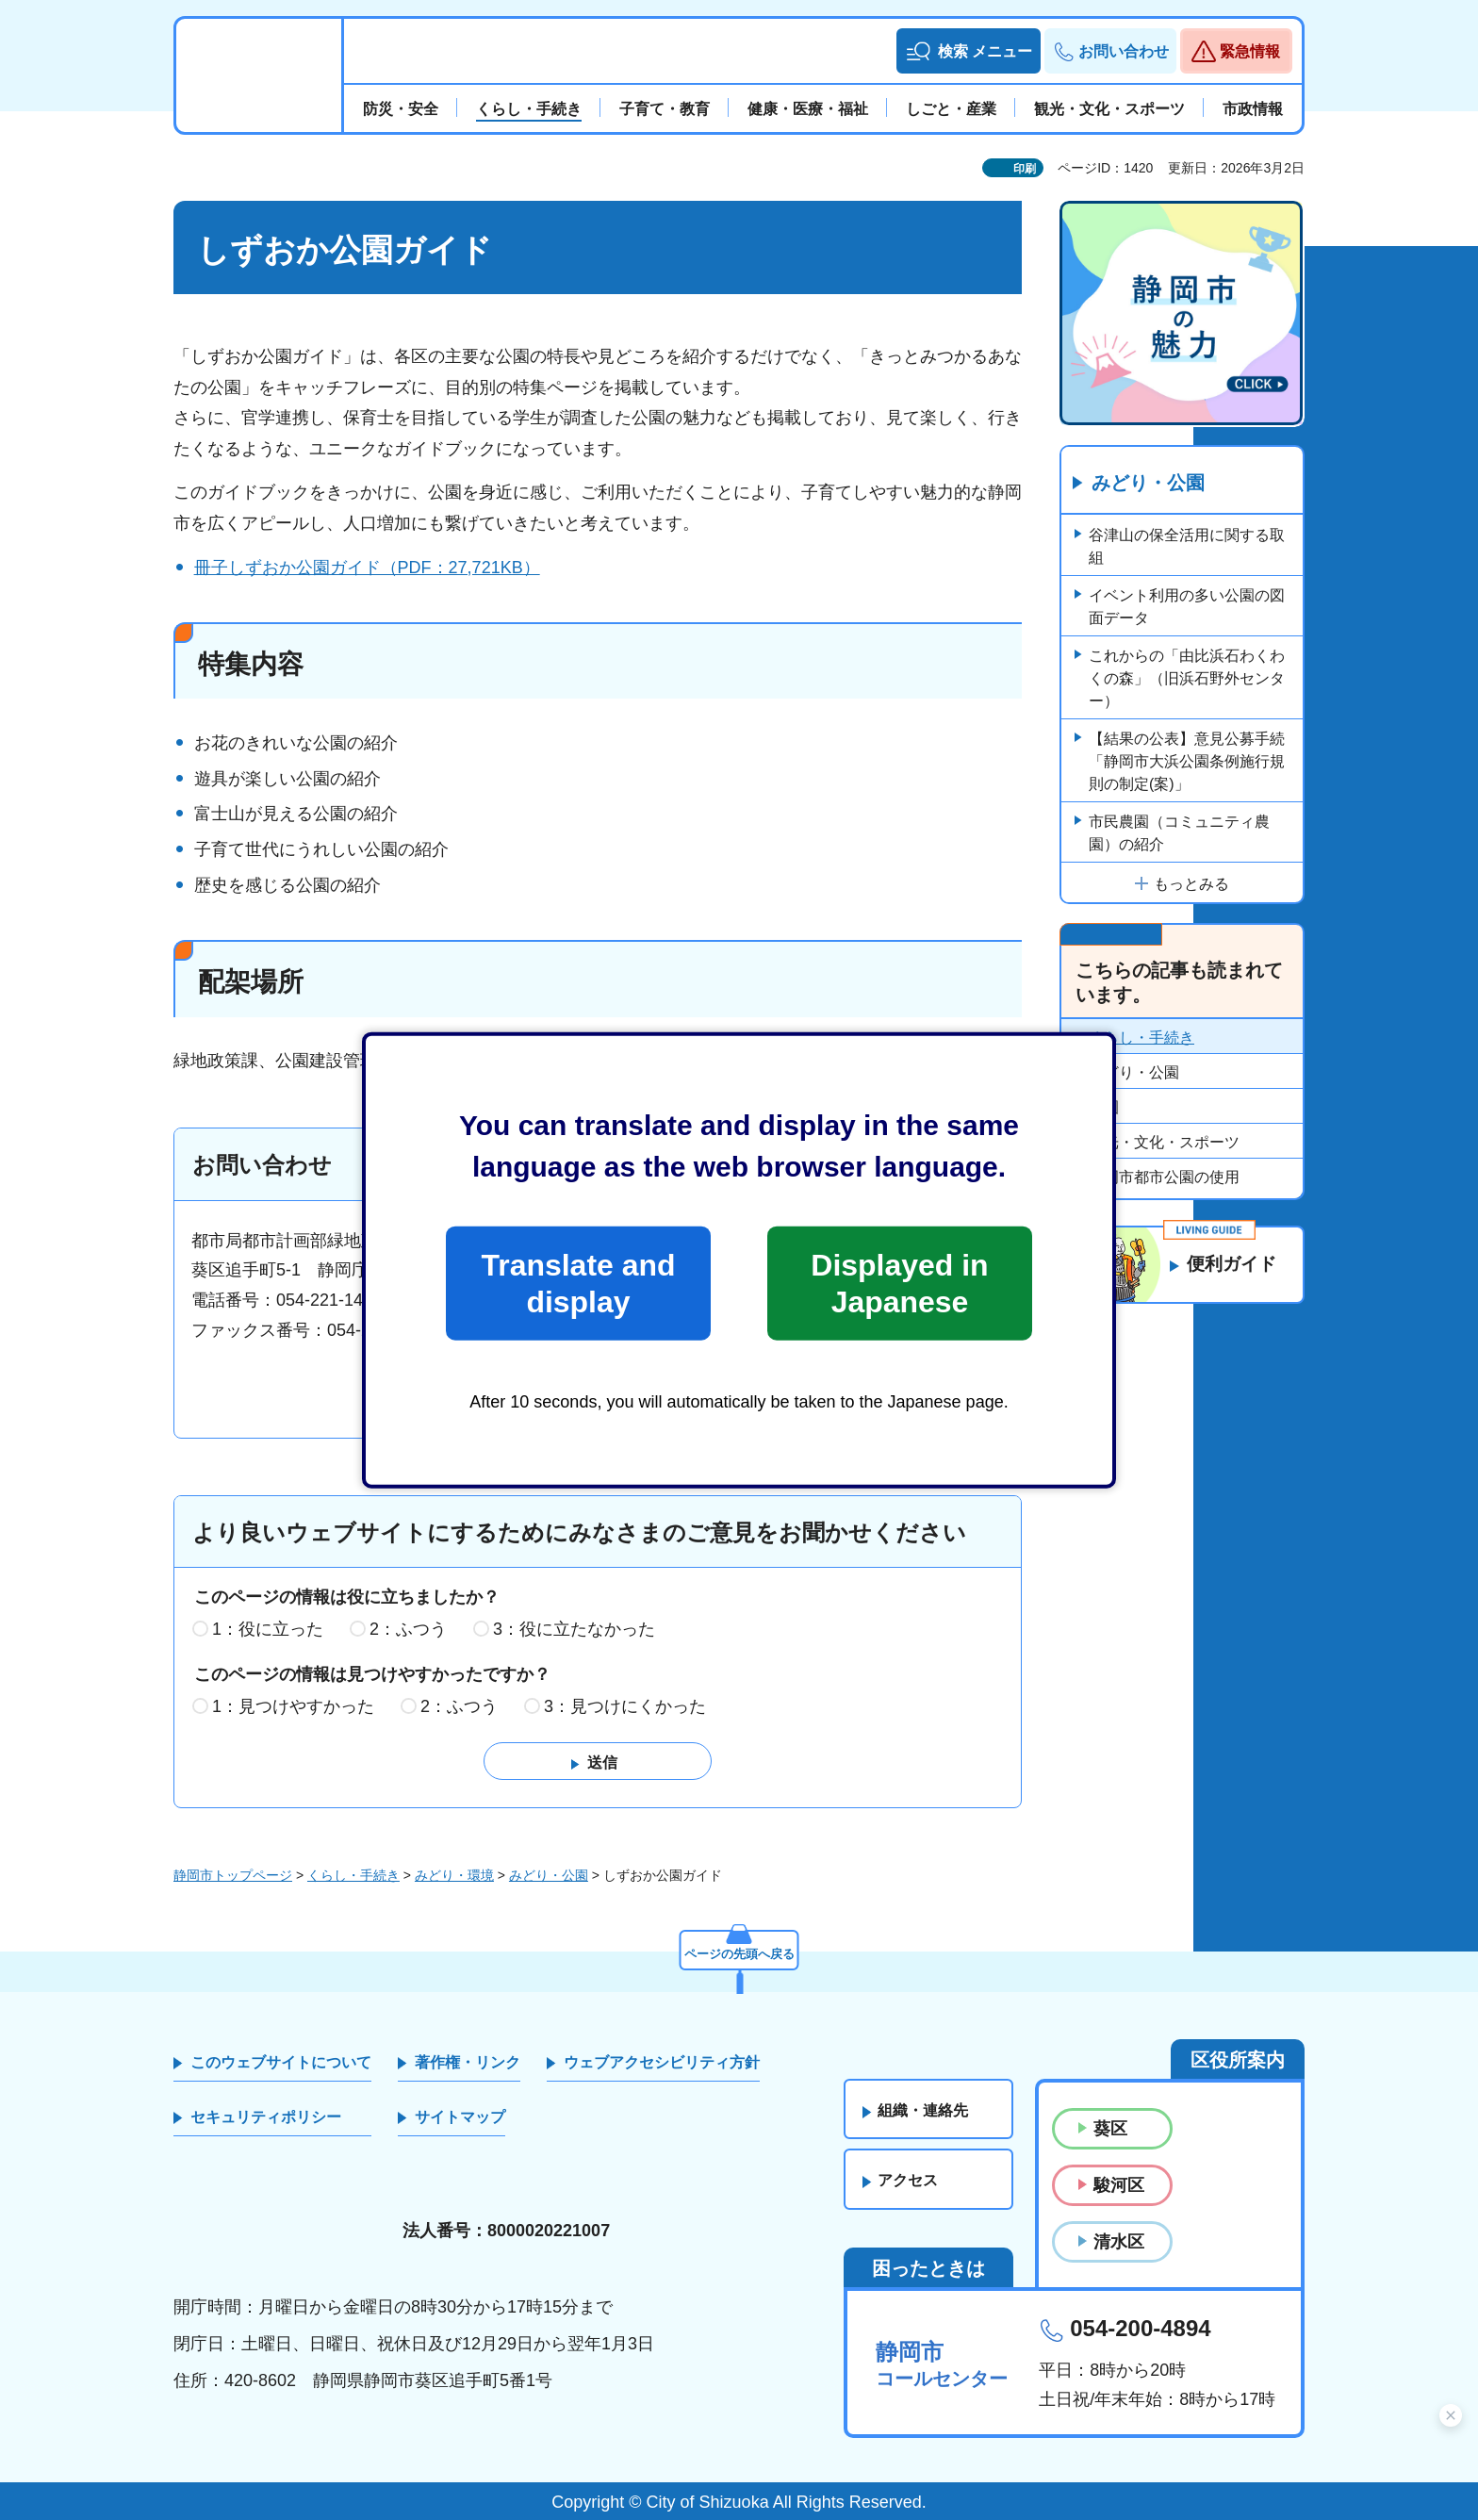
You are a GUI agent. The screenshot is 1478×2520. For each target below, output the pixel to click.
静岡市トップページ (232, 1876)
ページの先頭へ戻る (739, 1951)
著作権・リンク (467, 2062)
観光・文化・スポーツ (1164, 1143)
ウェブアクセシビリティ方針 (662, 2062)
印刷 (1024, 168)
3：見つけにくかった (625, 1706)
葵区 (1110, 2128)
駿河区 (1118, 2185)
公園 (1104, 1108)
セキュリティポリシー (265, 2118)
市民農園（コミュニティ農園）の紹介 (1179, 834)
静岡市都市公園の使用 (1164, 1178)
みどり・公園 (1148, 483)
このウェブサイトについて (280, 2062)
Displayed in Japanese (899, 1283)
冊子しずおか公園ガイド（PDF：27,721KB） (367, 567)
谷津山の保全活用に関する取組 (1187, 547)
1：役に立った (267, 1629)
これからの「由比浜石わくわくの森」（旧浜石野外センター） (1187, 679)
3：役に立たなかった (574, 1629)
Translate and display (578, 1283)
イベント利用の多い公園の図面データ (1187, 607)
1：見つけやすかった (293, 1706)
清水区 (1118, 2242)
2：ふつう (408, 1629)
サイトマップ (460, 2118)
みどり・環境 (454, 1876)
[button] (968, 51)
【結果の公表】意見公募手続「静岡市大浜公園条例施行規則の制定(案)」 (1187, 762)
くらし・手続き (1141, 1038)
